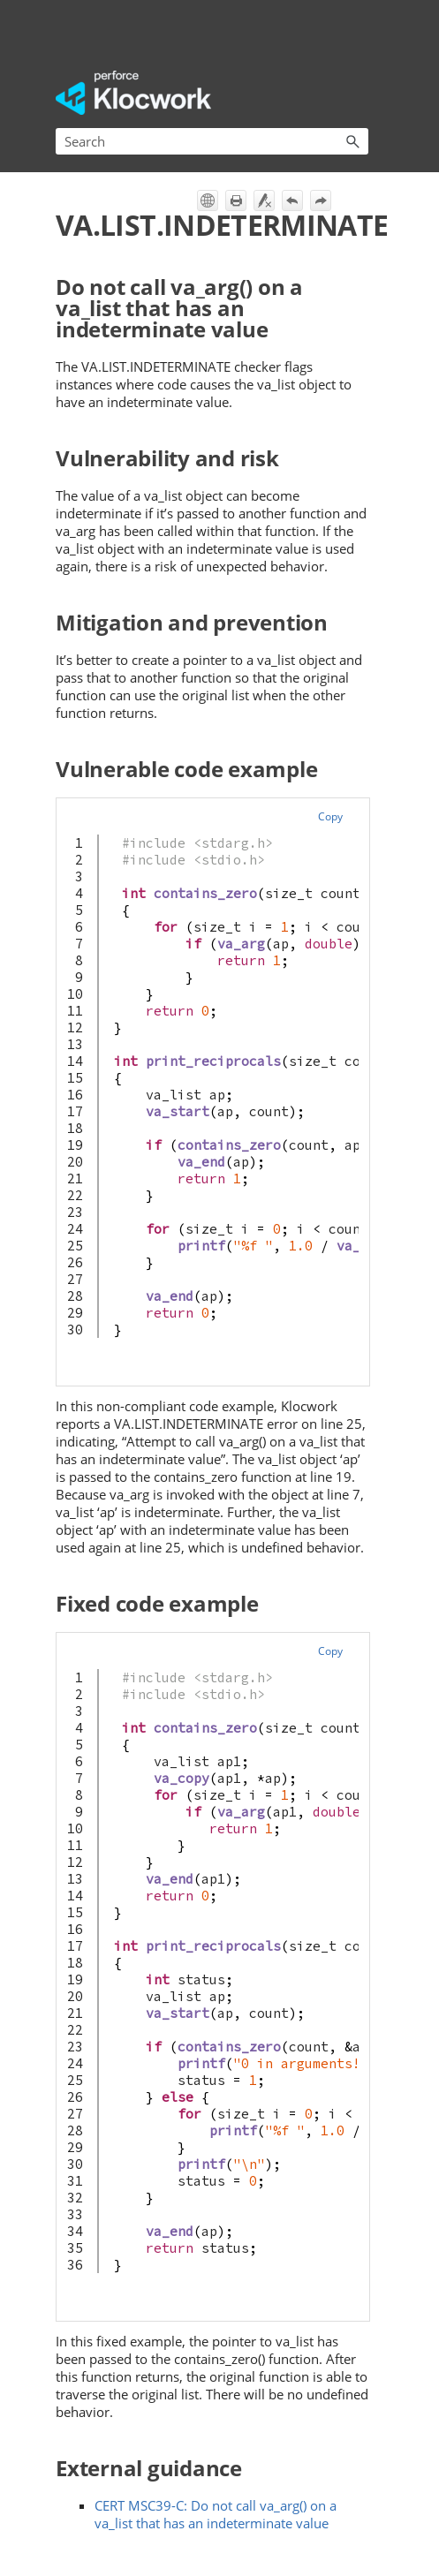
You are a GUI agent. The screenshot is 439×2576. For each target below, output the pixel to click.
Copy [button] (330, 816)
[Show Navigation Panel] (358, 93)
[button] (352, 141)
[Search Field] (212, 141)
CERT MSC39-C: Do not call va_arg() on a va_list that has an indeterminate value (216, 2514)
